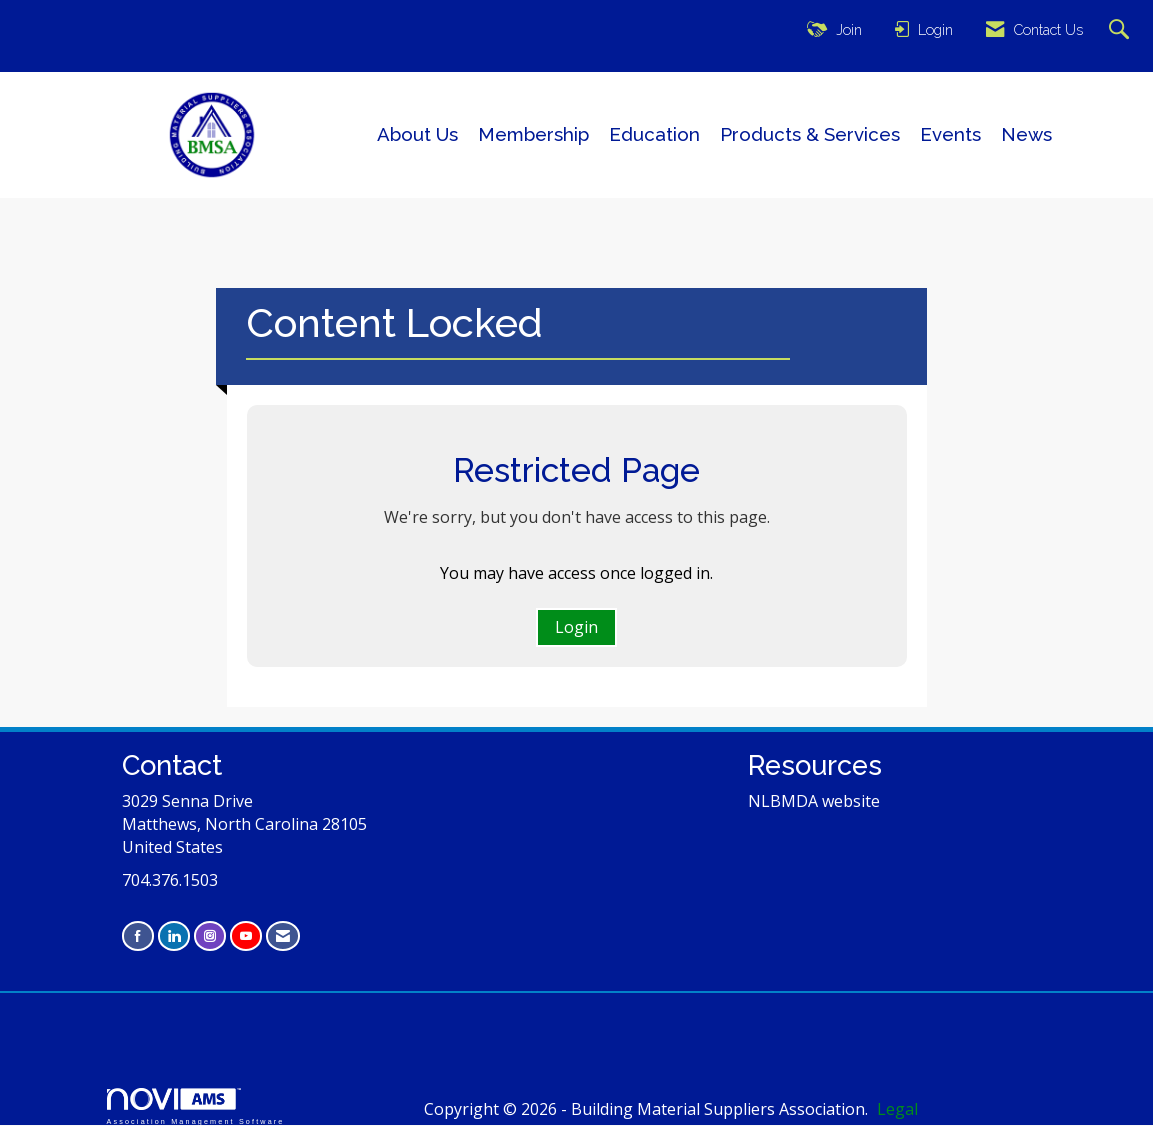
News (1026, 134)
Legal (897, 1109)
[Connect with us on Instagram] (210, 935)
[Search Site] (1121, 30)
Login (576, 627)
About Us (417, 134)
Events (950, 134)
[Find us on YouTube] (246, 935)
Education (654, 134)
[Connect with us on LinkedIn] (174, 935)
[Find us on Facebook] (138, 935)
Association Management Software (196, 1106)
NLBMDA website (814, 801)
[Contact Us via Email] (283, 935)
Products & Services (810, 134)
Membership (533, 134)
